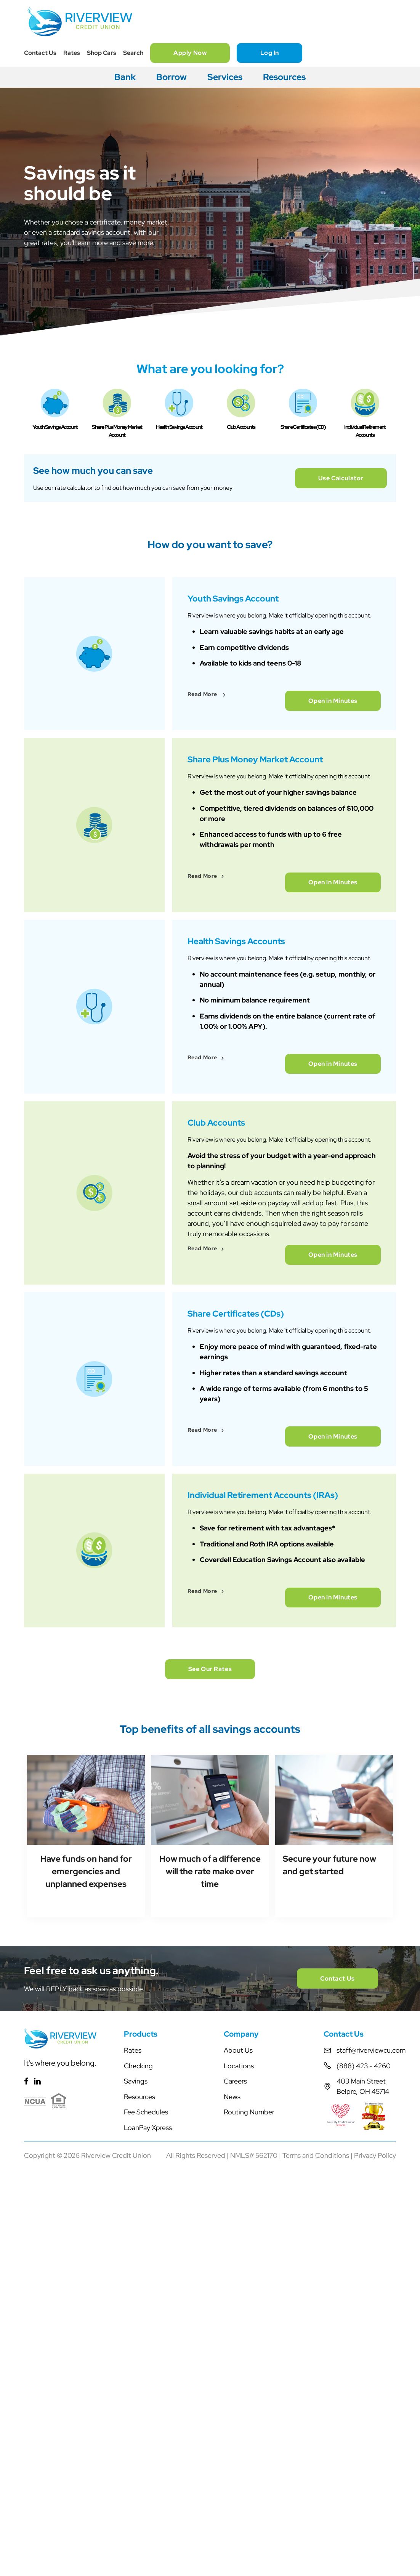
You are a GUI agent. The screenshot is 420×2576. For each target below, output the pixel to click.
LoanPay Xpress (148, 2340)
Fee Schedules (146, 2325)
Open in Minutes (332, 805)
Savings (135, 2294)
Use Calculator (336, 539)
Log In (269, 53)
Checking (138, 2278)
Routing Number (249, 2325)
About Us (238, 2263)
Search (133, 53)
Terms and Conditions (315, 2368)
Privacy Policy (375, 2368)
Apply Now (190, 53)
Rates (71, 53)
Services (224, 77)
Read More (203, 799)
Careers (235, 2294)
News (232, 2309)
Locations (239, 2278)
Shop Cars (101, 53)
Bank (125, 77)
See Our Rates (210, 1873)
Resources (284, 77)
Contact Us (40, 53)
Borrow (171, 77)
